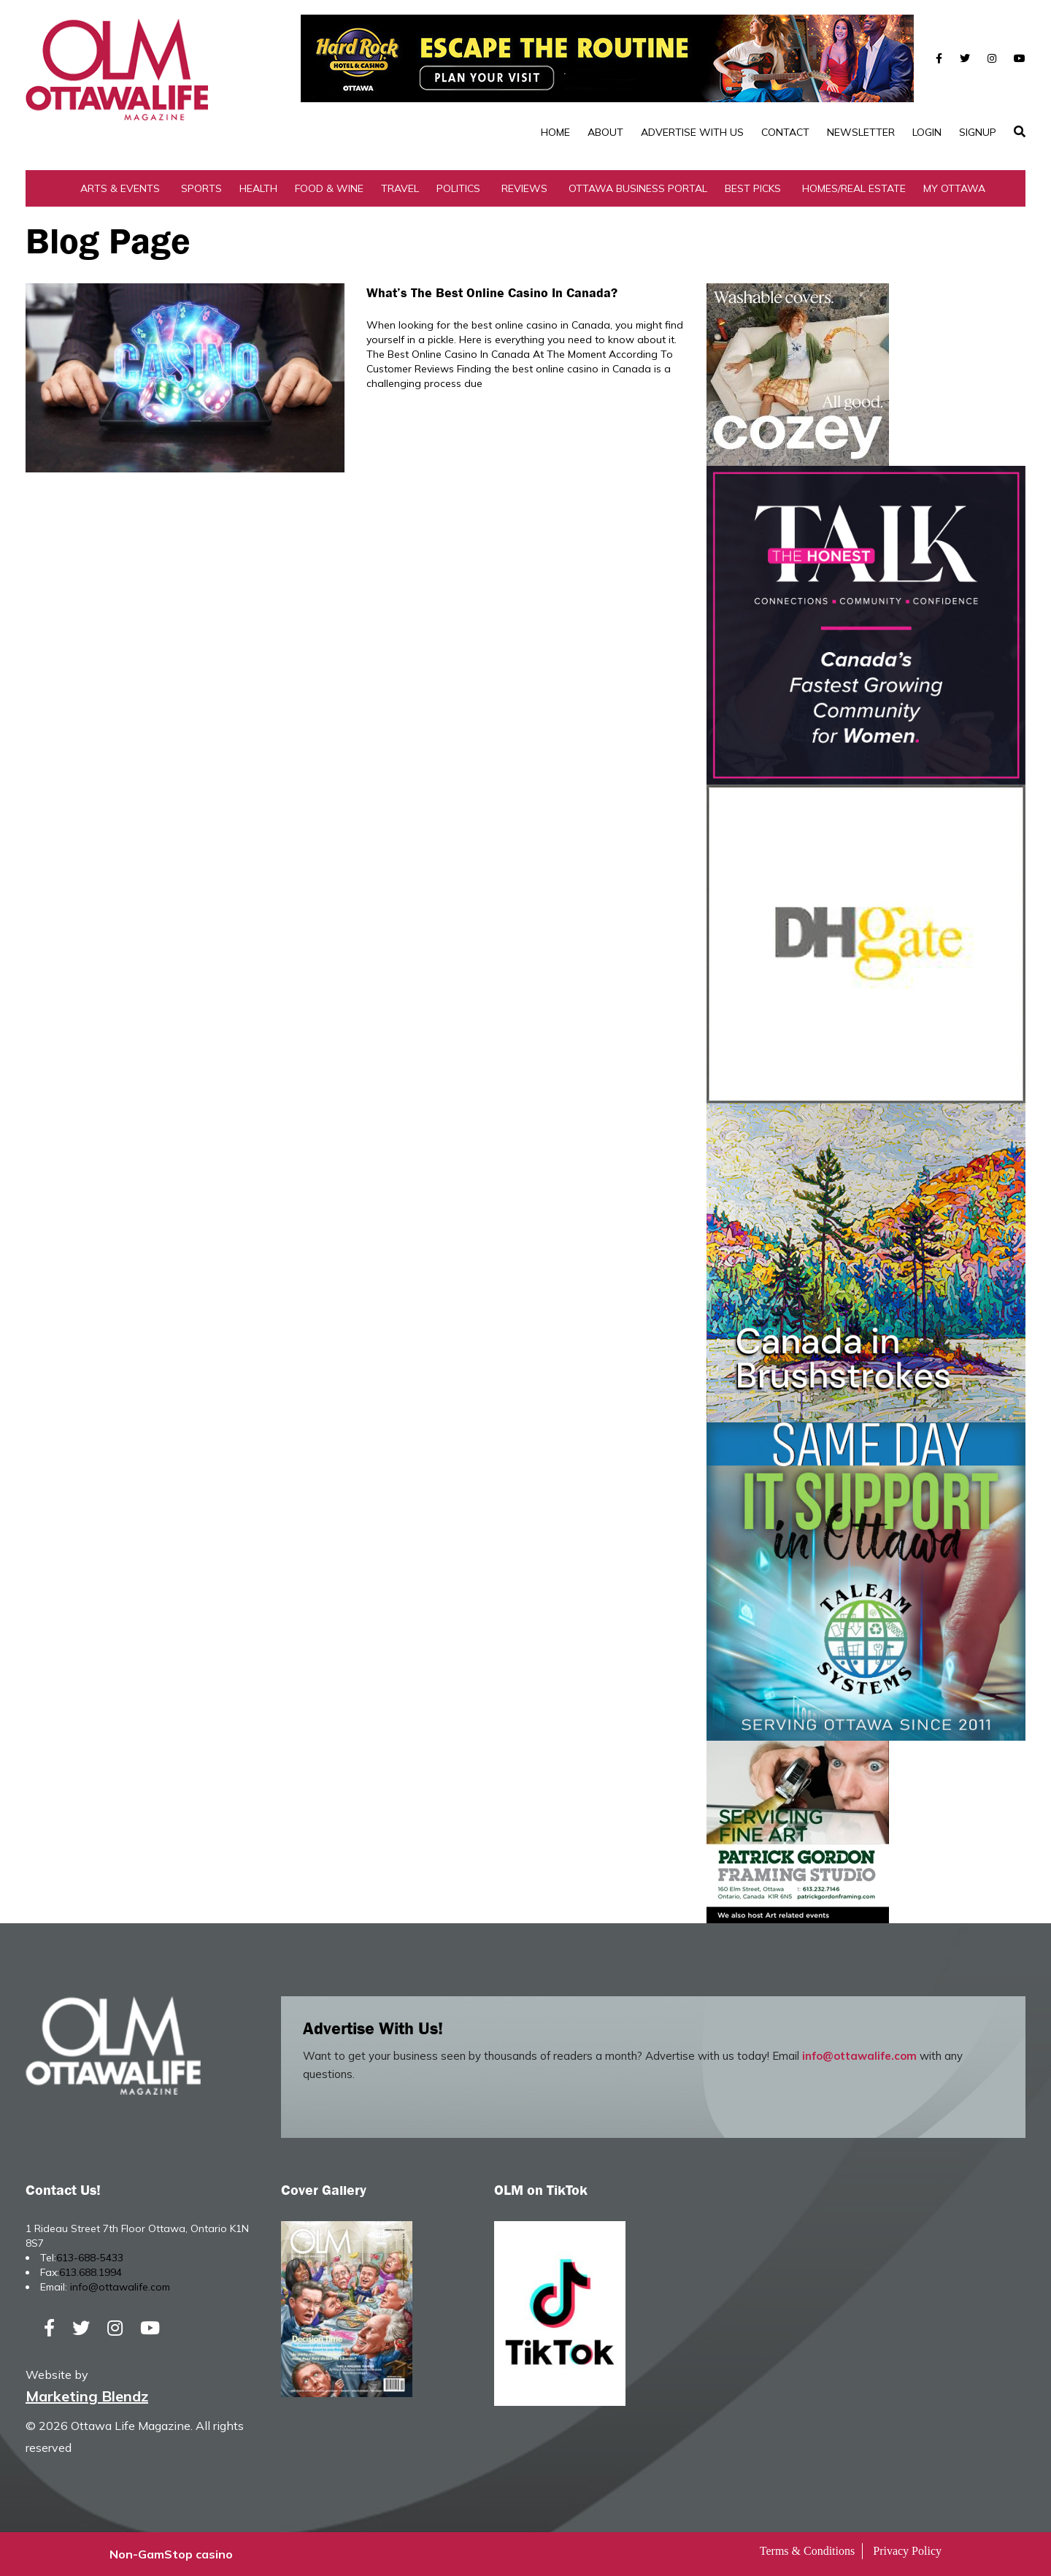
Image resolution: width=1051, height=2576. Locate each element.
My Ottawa (954, 188)
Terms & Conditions (807, 2551)
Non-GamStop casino (171, 2554)
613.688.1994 (90, 2272)
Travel (400, 188)
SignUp (977, 132)
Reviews (524, 188)
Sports (201, 188)
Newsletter (861, 132)
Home (555, 132)
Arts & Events (120, 188)
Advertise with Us (692, 132)
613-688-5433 (89, 2257)
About (605, 132)
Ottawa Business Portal (638, 188)
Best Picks (753, 188)
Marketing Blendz (87, 2396)
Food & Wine (329, 188)
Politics (458, 188)
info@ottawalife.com (859, 2056)
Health (258, 188)
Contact (785, 132)
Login (927, 132)
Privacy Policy (907, 2551)
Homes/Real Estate (854, 188)
